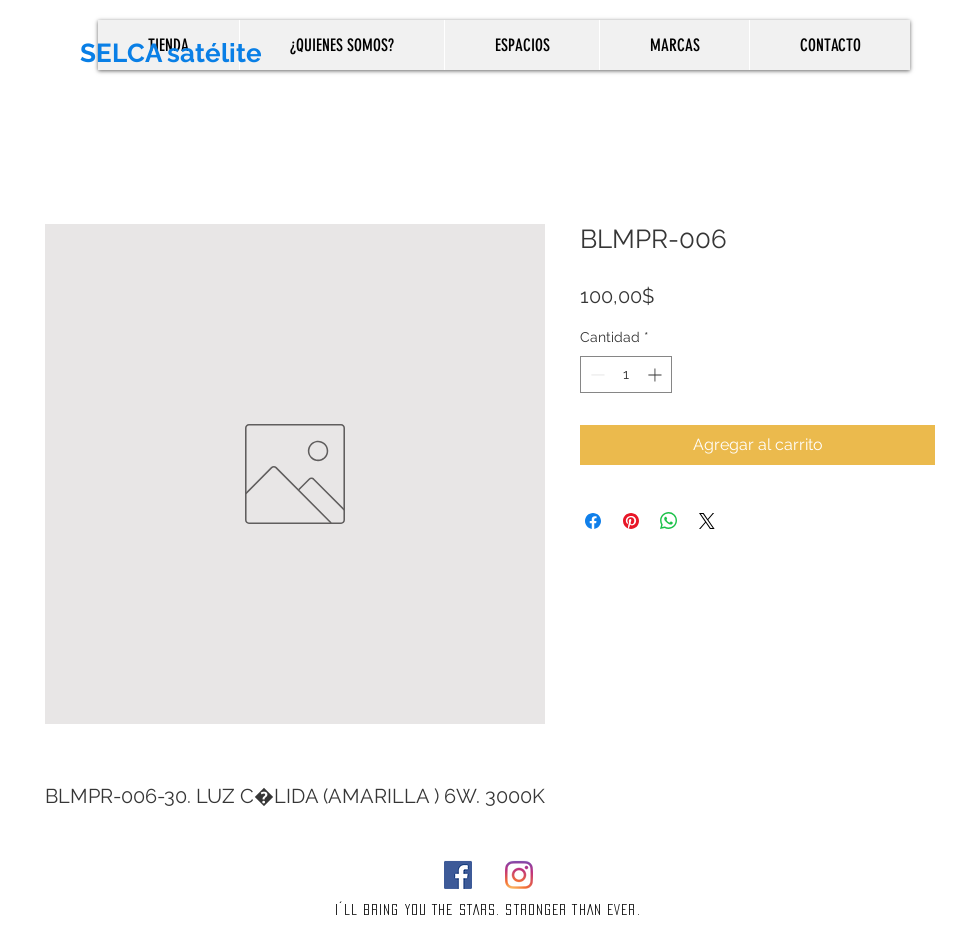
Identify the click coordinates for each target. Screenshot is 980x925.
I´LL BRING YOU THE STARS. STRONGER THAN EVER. (487, 909)
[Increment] (656, 374)
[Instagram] (519, 875)
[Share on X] (707, 521)
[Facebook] (458, 875)
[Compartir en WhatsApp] (669, 521)
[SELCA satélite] (240, 53)
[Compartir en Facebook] (593, 521)
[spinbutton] (626, 374)
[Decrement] (595, 374)
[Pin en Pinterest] (631, 521)
